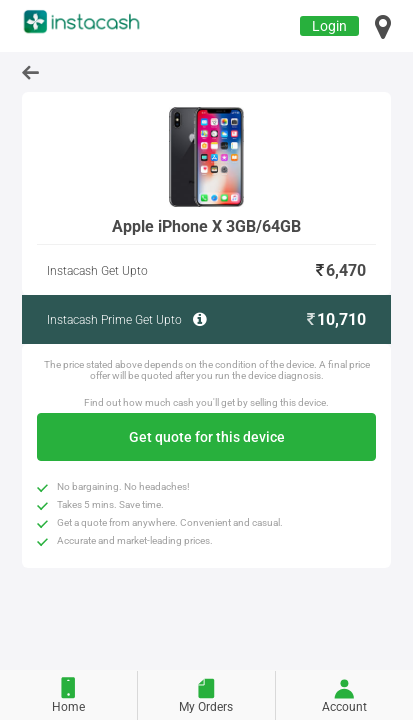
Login (329, 26)
